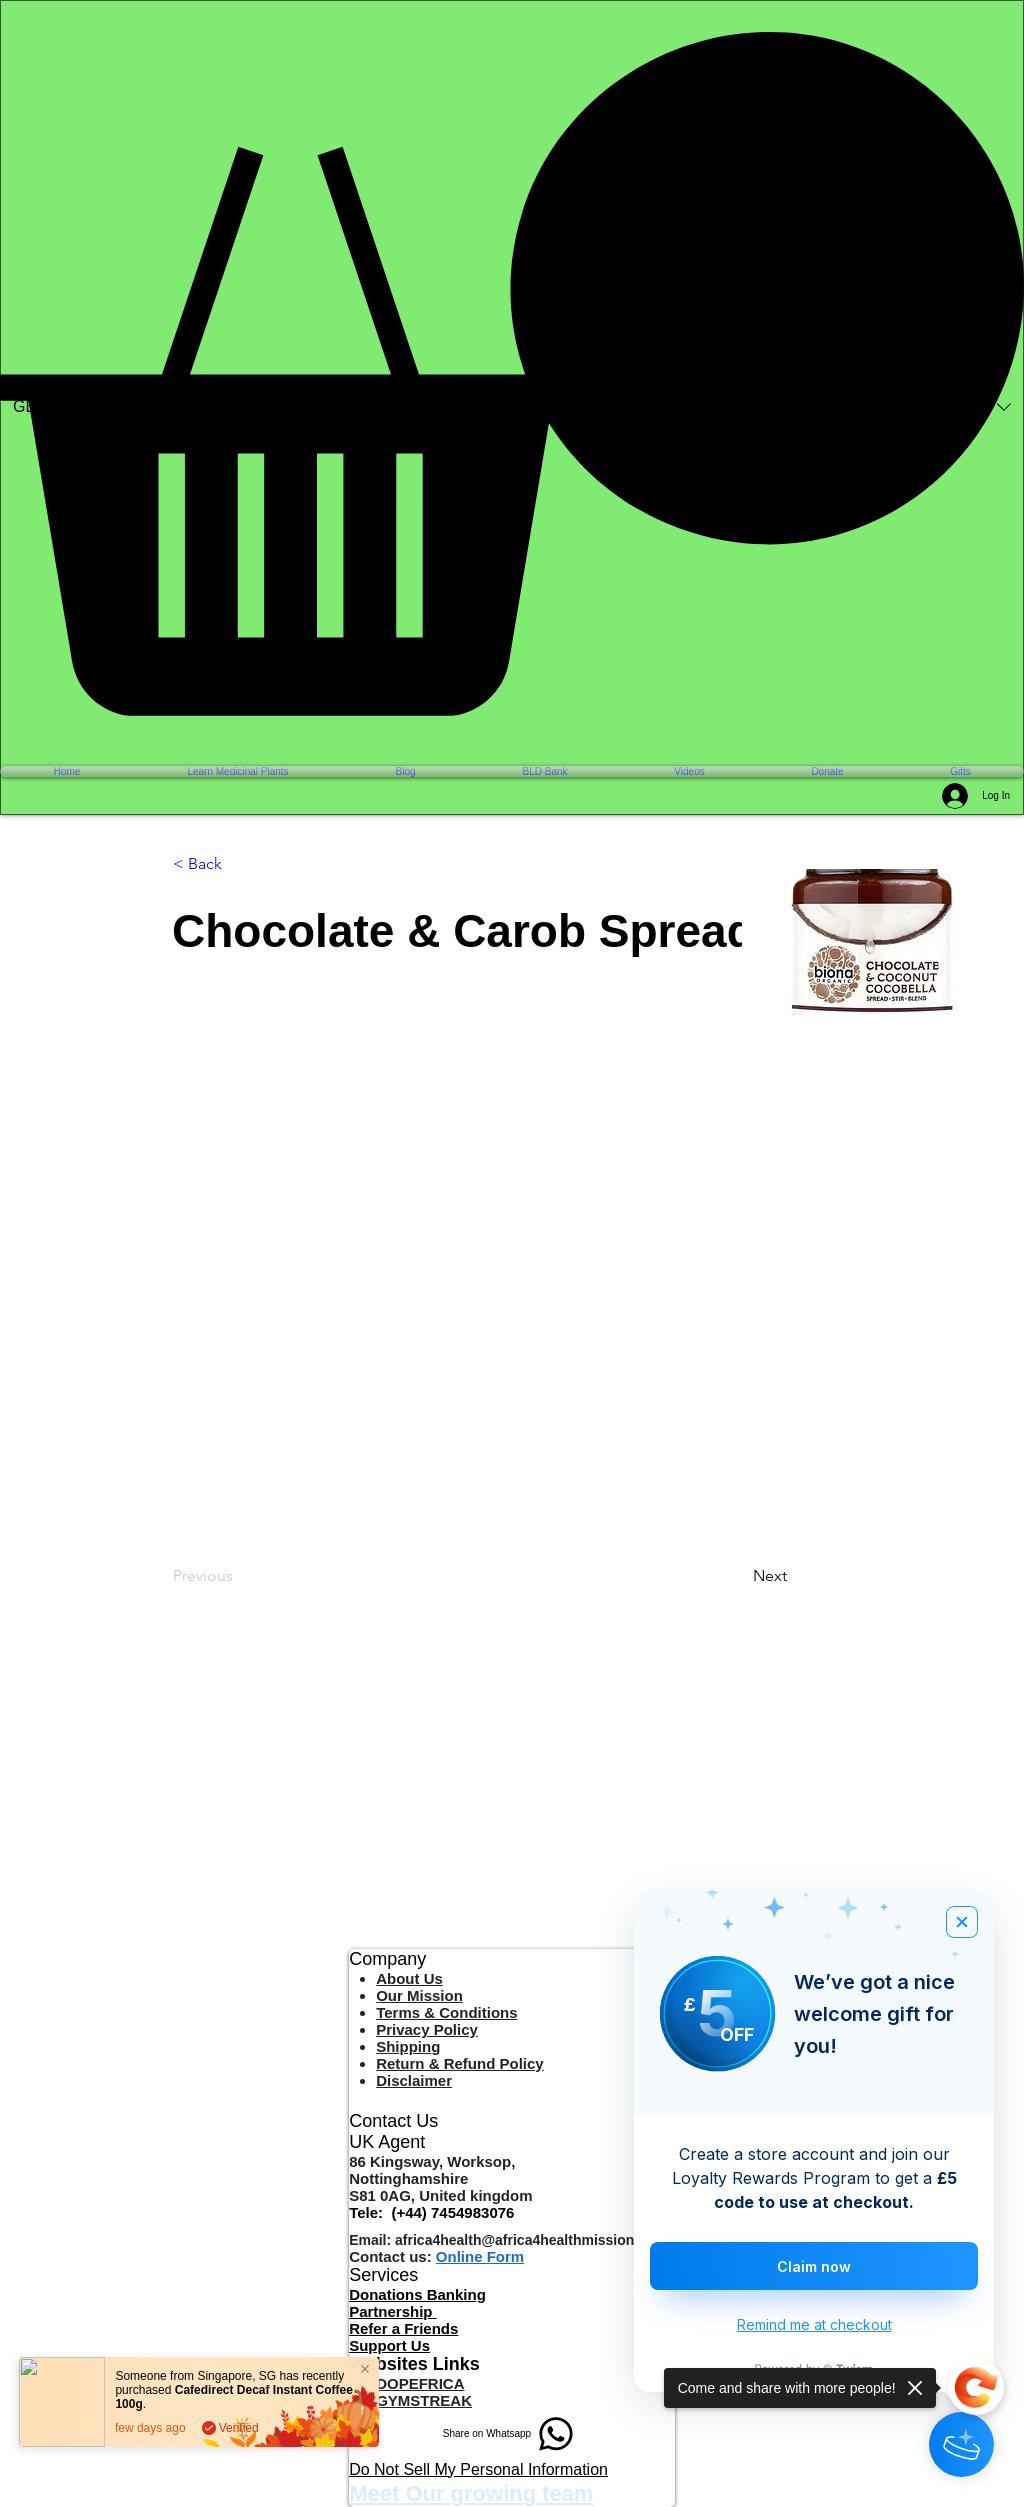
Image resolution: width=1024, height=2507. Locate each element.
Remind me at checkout (814, 2324)
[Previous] (239, 1576)
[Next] (803, 1576)
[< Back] (239, 865)
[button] (512, 374)
